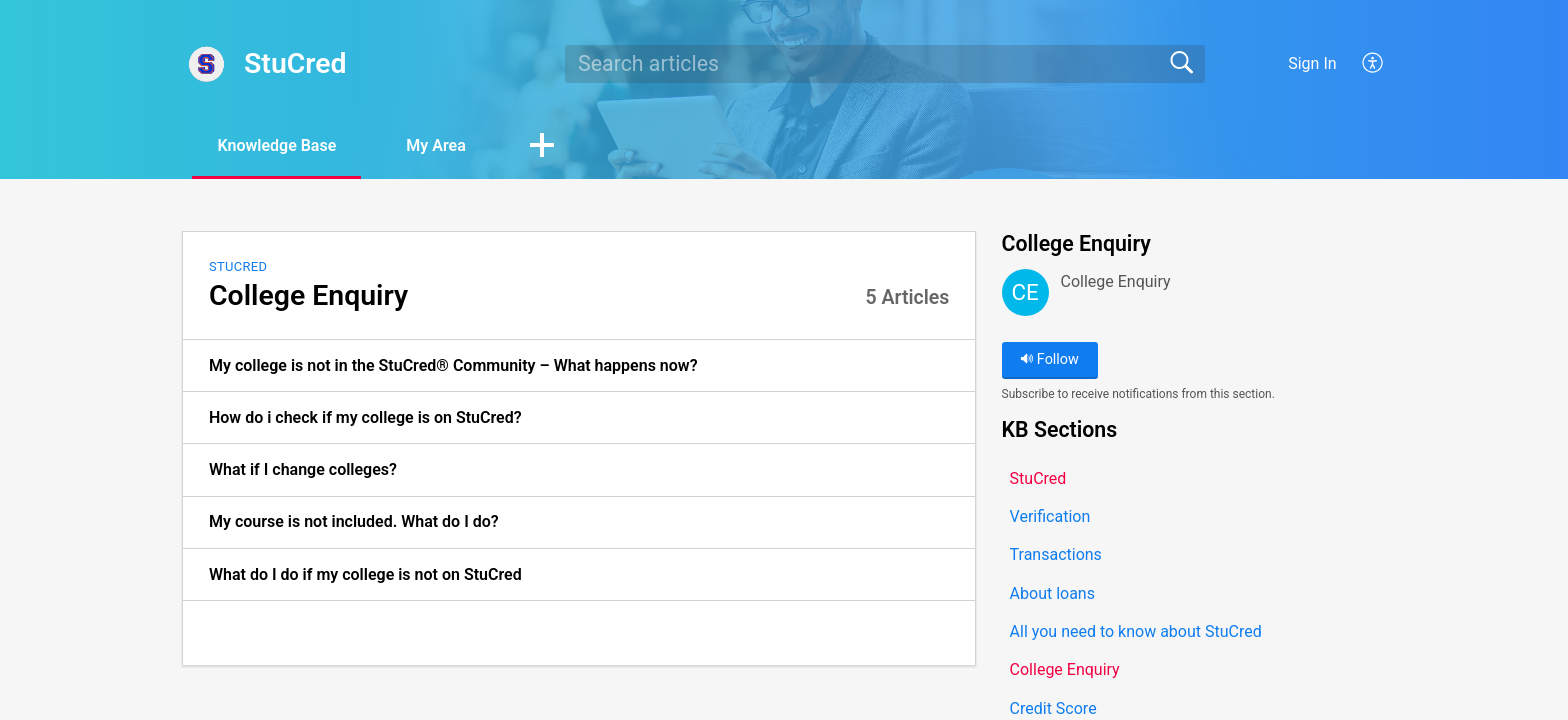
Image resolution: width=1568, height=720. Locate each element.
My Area (435, 145)
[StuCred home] (206, 64)
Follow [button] (1049, 359)
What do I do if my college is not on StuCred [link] (365, 574)
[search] (885, 64)
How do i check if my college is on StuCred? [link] (365, 417)
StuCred (238, 266)
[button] (1373, 64)
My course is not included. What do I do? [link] (354, 521)
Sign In (1312, 63)
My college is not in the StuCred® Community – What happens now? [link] (453, 365)
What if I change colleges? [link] (303, 469)
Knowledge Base (276, 145)
